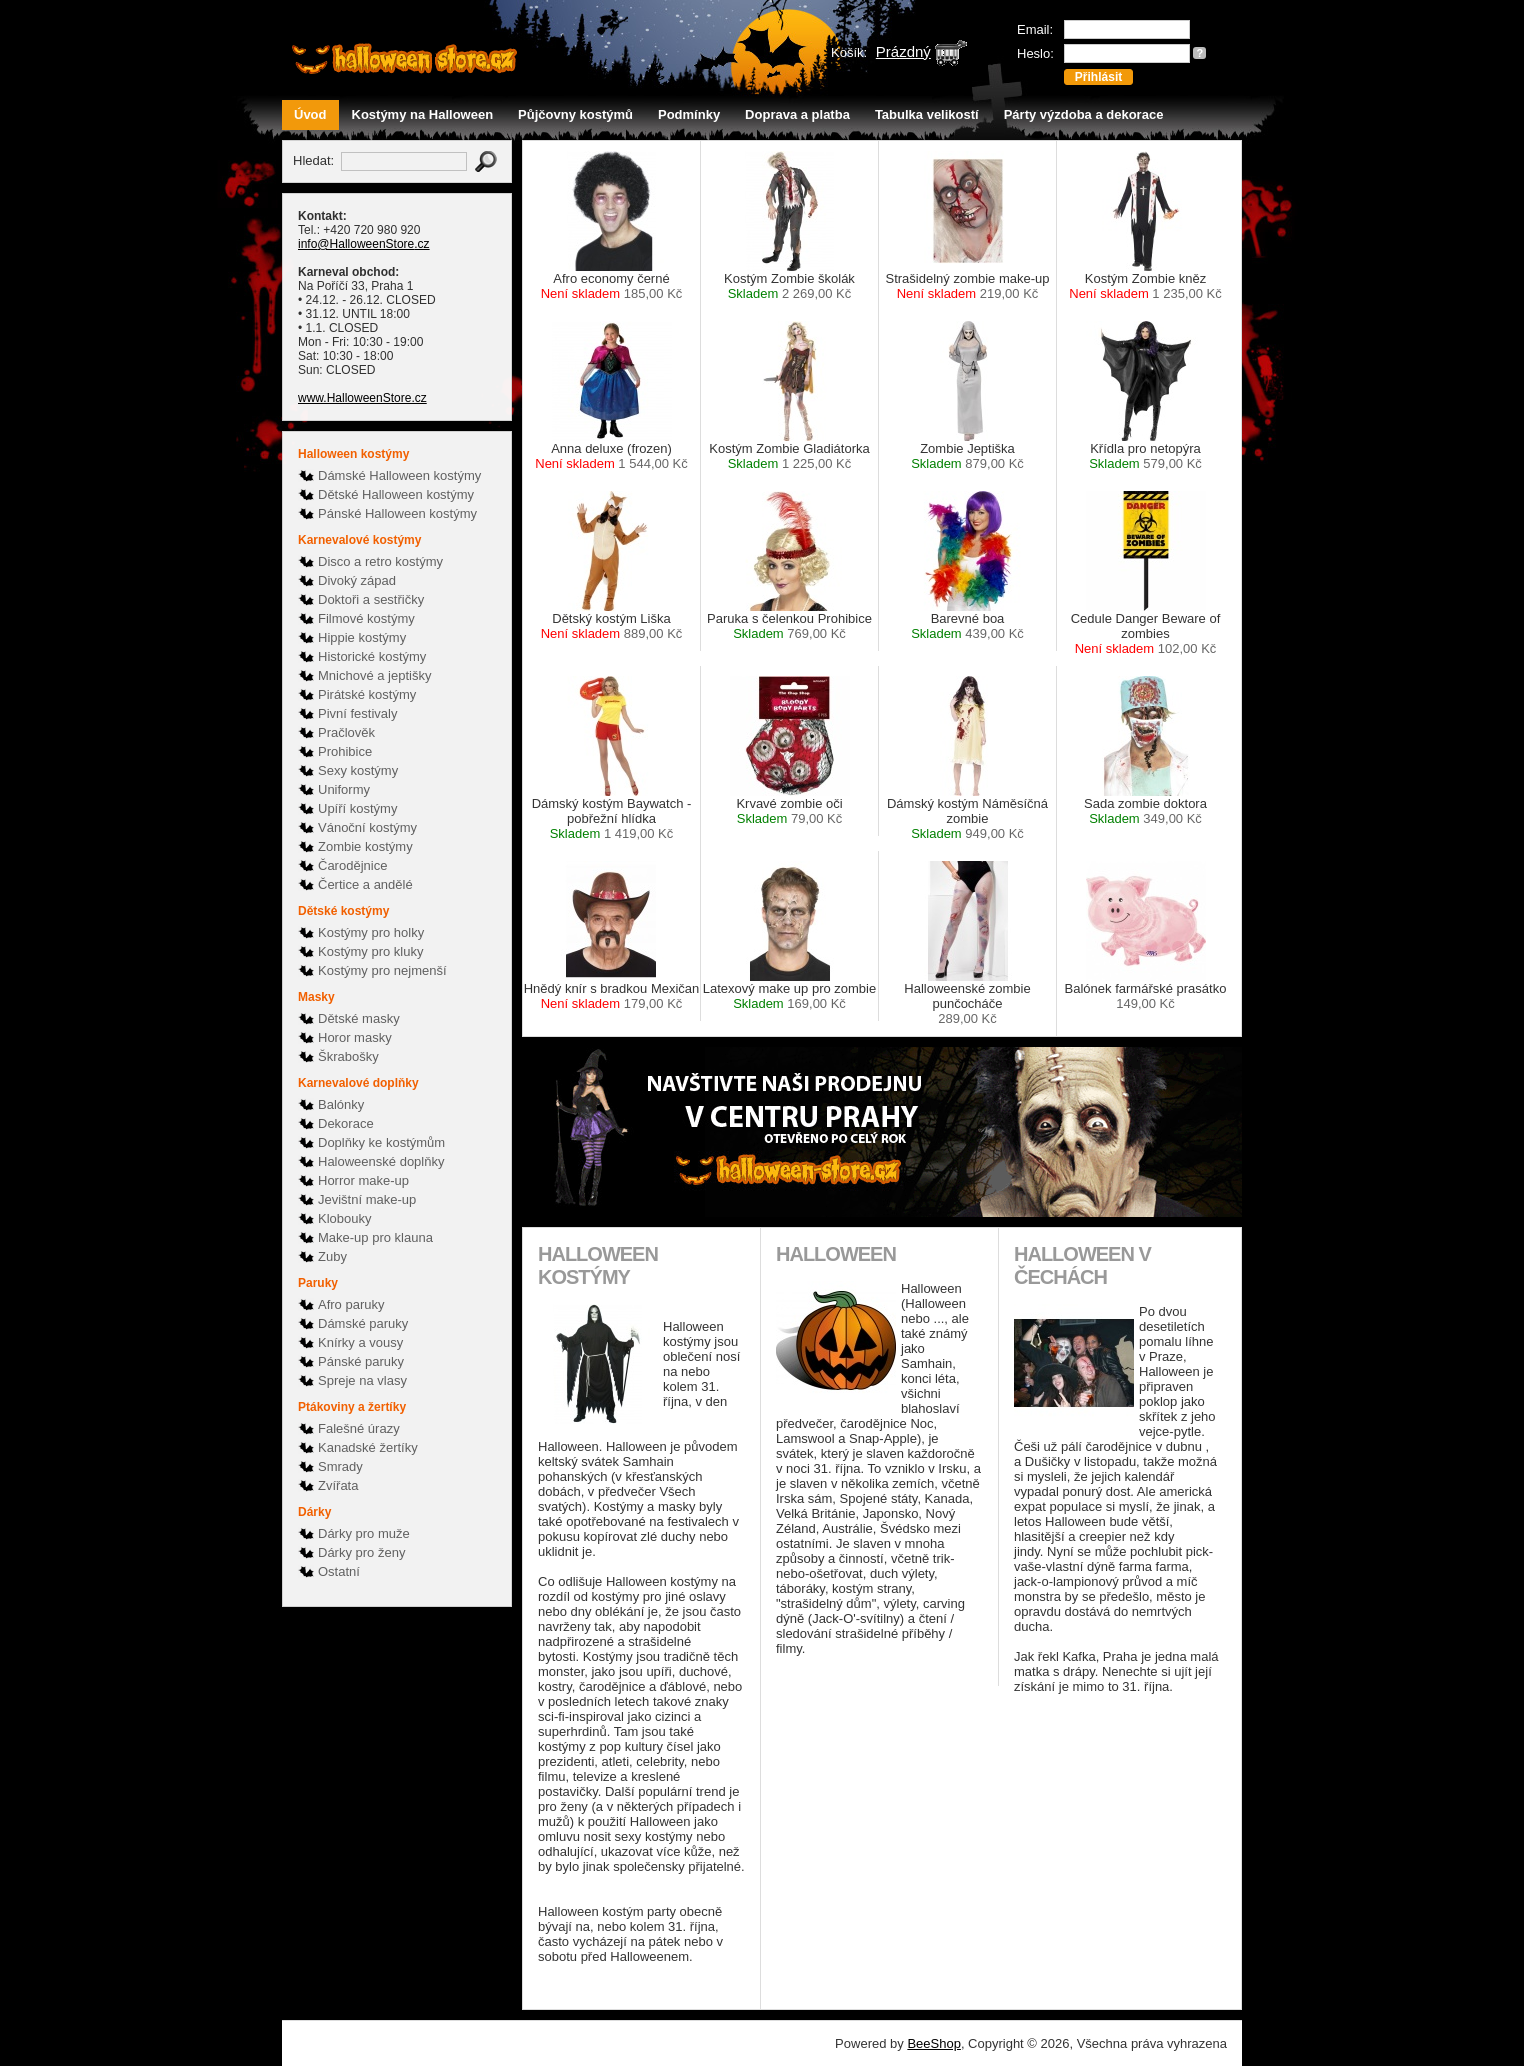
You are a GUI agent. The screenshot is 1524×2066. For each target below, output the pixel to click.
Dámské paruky (363, 1323)
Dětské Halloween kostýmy (396, 494)
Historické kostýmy (372, 656)
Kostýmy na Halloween (423, 114)
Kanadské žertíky (368, 1447)
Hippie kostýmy (362, 637)
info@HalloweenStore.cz (364, 244)
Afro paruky (351, 1304)
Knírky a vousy (360, 1342)
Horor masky (355, 1037)
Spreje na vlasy (362, 1380)
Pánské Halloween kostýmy (397, 513)
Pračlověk (346, 732)
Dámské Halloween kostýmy (399, 475)
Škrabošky (348, 1056)
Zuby (332, 1256)
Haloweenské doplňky (381, 1161)
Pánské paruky (361, 1361)
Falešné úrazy (359, 1428)
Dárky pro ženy (361, 1552)
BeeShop (934, 2043)
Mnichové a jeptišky (374, 675)
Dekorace (346, 1123)
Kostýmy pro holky (371, 932)
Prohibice (345, 751)
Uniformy (344, 789)
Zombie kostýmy (365, 846)
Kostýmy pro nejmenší (382, 970)
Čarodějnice (352, 865)
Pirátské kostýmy (367, 694)
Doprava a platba (797, 114)
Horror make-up (363, 1180)
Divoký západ (357, 580)
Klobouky (344, 1218)
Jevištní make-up (367, 1199)
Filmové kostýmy (366, 618)
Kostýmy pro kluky (370, 951)
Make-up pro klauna (375, 1237)
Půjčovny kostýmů (575, 114)
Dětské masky (359, 1018)
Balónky (341, 1104)
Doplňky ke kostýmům (381, 1142)
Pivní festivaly (357, 713)
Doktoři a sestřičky (371, 599)
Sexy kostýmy (358, 770)
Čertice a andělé (365, 884)
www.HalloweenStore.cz (362, 398)
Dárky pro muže (364, 1533)
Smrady (340, 1466)
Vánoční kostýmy (367, 827)
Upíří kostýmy (357, 808)
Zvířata (338, 1485)
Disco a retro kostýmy (380, 561)
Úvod (310, 114)
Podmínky (689, 114)
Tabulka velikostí (927, 114)
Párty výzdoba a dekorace (1084, 114)
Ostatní (339, 1571)
